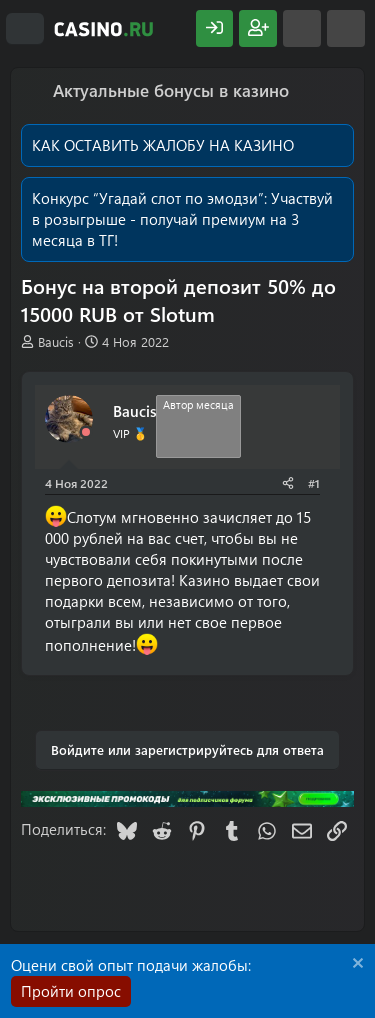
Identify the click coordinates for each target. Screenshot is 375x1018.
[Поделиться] (288, 483)
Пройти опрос (71, 991)
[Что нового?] (302, 28)
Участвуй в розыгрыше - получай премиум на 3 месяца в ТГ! (182, 219)
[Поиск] (346, 28)
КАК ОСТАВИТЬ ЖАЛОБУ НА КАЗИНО (163, 145)
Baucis (56, 341)
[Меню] (25, 29)
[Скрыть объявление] (355, 965)
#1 (314, 483)
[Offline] (86, 432)
